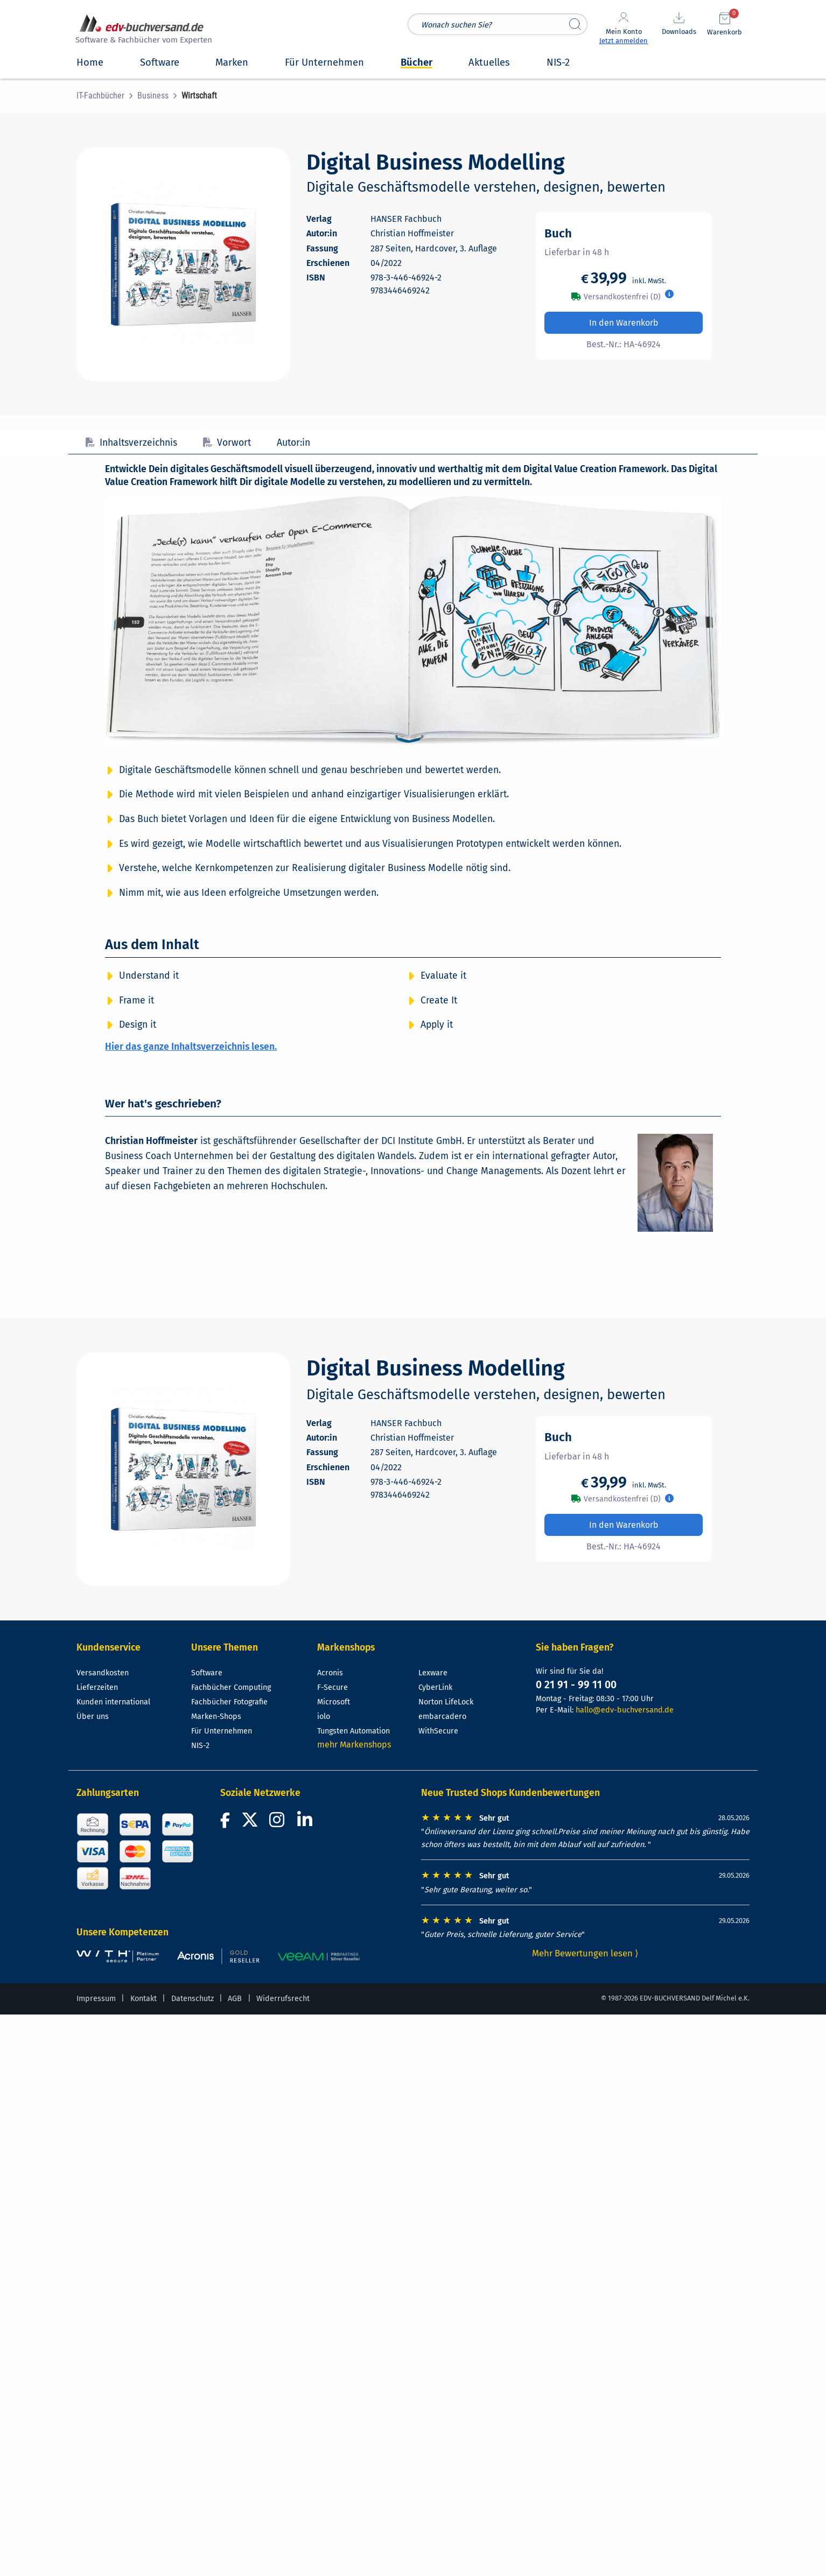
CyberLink (435, 1687)
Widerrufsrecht (283, 1998)
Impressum (96, 1998)
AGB (235, 1998)
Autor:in (293, 442)
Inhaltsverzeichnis (131, 442)
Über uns (92, 1716)
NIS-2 (200, 1745)
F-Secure (332, 1687)
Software (206, 1672)
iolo (323, 1716)
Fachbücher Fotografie (229, 1702)
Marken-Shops (216, 1716)
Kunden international (113, 1702)
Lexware (432, 1672)
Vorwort (227, 442)
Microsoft (333, 1702)
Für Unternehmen (221, 1731)
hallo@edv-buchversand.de (625, 1710)
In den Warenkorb (624, 323)
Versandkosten (102, 1672)
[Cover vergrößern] (183, 264)
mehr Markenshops (354, 1744)
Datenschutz (192, 1998)
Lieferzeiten (97, 1687)
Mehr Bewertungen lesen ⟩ (585, 1953)
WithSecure (438, 1731)
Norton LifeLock (445, 1702)
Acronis (330, 1672)
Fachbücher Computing (231, 1687)
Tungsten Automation (353, 1731)
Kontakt (143, 1998)
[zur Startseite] (142, 30)
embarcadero (442, 1716)
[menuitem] (106, 95)
